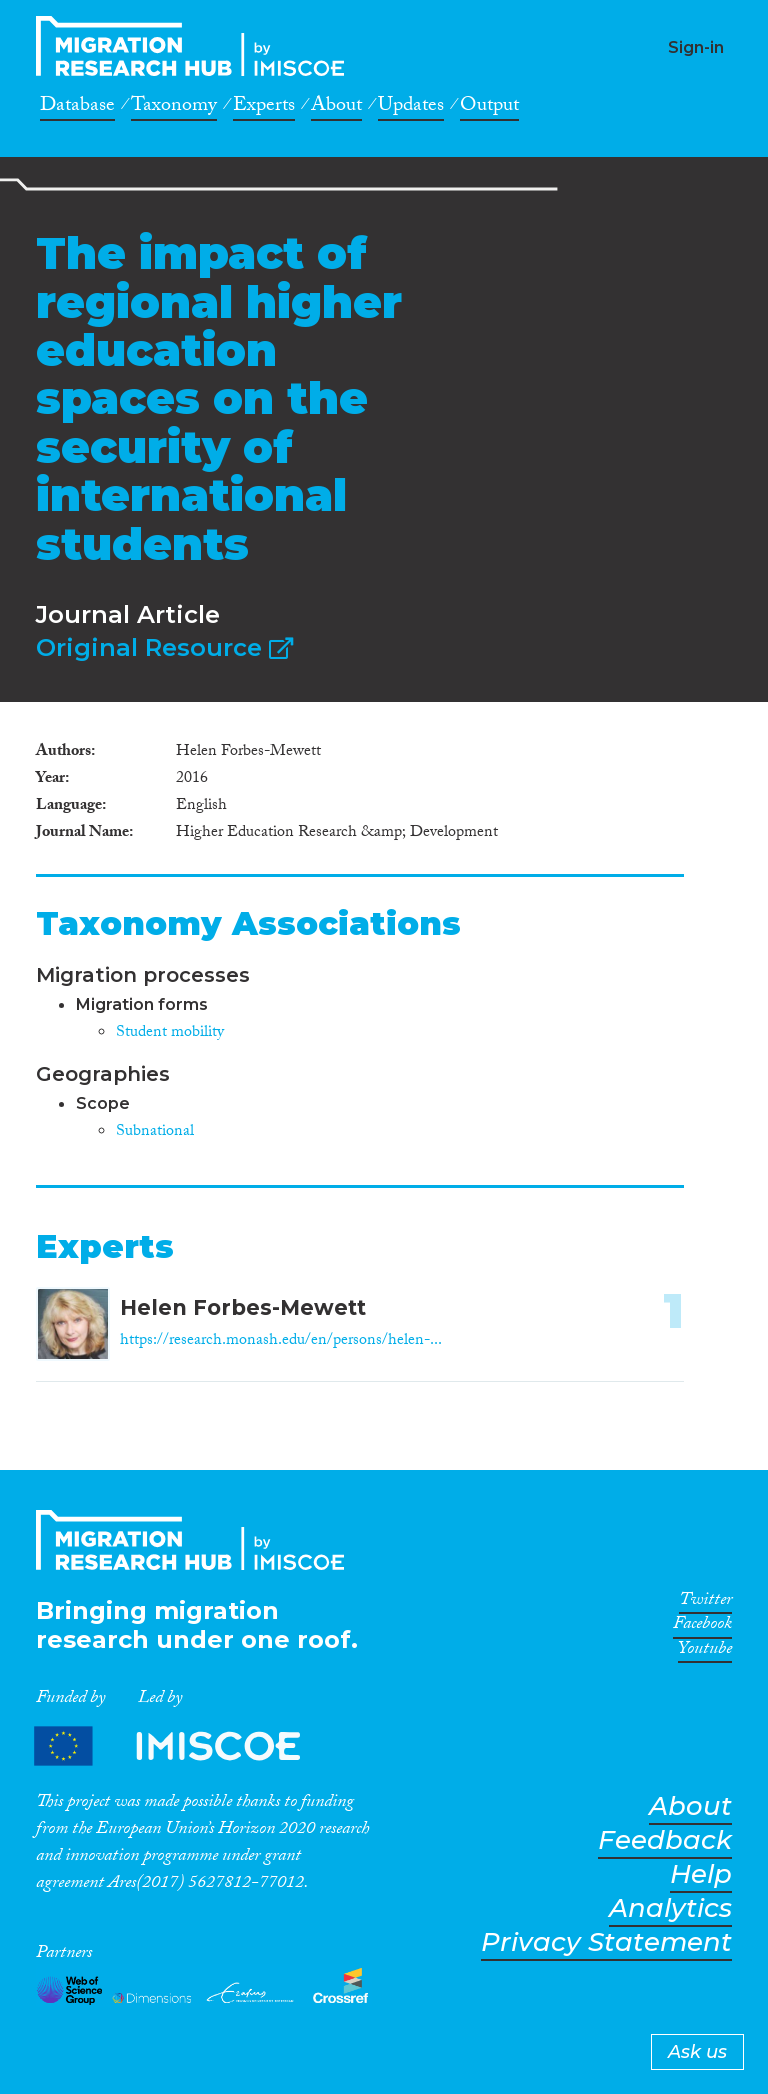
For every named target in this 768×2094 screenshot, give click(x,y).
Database (77, 108)
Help (701, 1874)
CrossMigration (196, 46)
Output (489, 108)
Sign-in (696, 47)
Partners (184, 1745)
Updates (411, 108)
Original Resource (164, 647)
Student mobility (170, 1033)
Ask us (697, 2052)
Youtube (705, 1652)
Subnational (155, 1132)
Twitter (705, 1603)
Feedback (665, 1840)
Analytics (670, 1908)
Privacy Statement (606, 1942)
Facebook (702, 1627)
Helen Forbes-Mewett (243, 1307)
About (336, 108)
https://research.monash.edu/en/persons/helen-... (281, 1341)
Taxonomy (174, 108)
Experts (264, 108)
